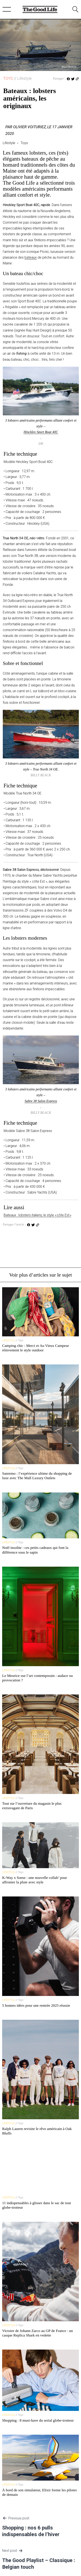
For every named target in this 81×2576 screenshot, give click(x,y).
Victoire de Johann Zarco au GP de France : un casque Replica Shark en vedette (37, 2333)
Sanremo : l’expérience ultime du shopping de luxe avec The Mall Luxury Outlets (37, 1475)
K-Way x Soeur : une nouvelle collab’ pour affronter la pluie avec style (34, 1879)
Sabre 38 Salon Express (40, 1101)
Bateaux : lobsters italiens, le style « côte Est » (37, 1215)
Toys (17, 78)
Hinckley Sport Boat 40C (41, 432)
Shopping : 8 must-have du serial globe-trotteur (38, 2420)
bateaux (30, 257)
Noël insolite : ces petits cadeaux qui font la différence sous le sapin (35, 1549)
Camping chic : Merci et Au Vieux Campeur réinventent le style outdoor (35, 1347)
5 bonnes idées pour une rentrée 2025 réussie (36, 2005)
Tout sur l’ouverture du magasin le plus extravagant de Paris (31, 1805)
